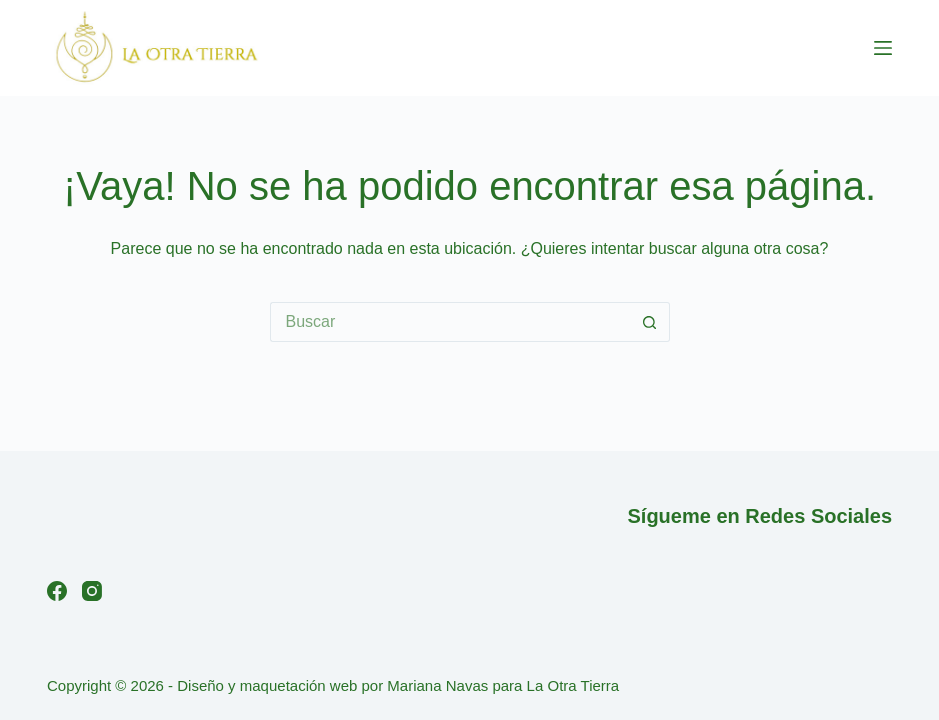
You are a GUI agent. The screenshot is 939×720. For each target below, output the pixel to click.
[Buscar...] (450, 322)
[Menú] (883, 48)
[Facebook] (57, 591)
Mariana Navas (437, 685)
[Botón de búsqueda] (650, 322)
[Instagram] (92, 591)
